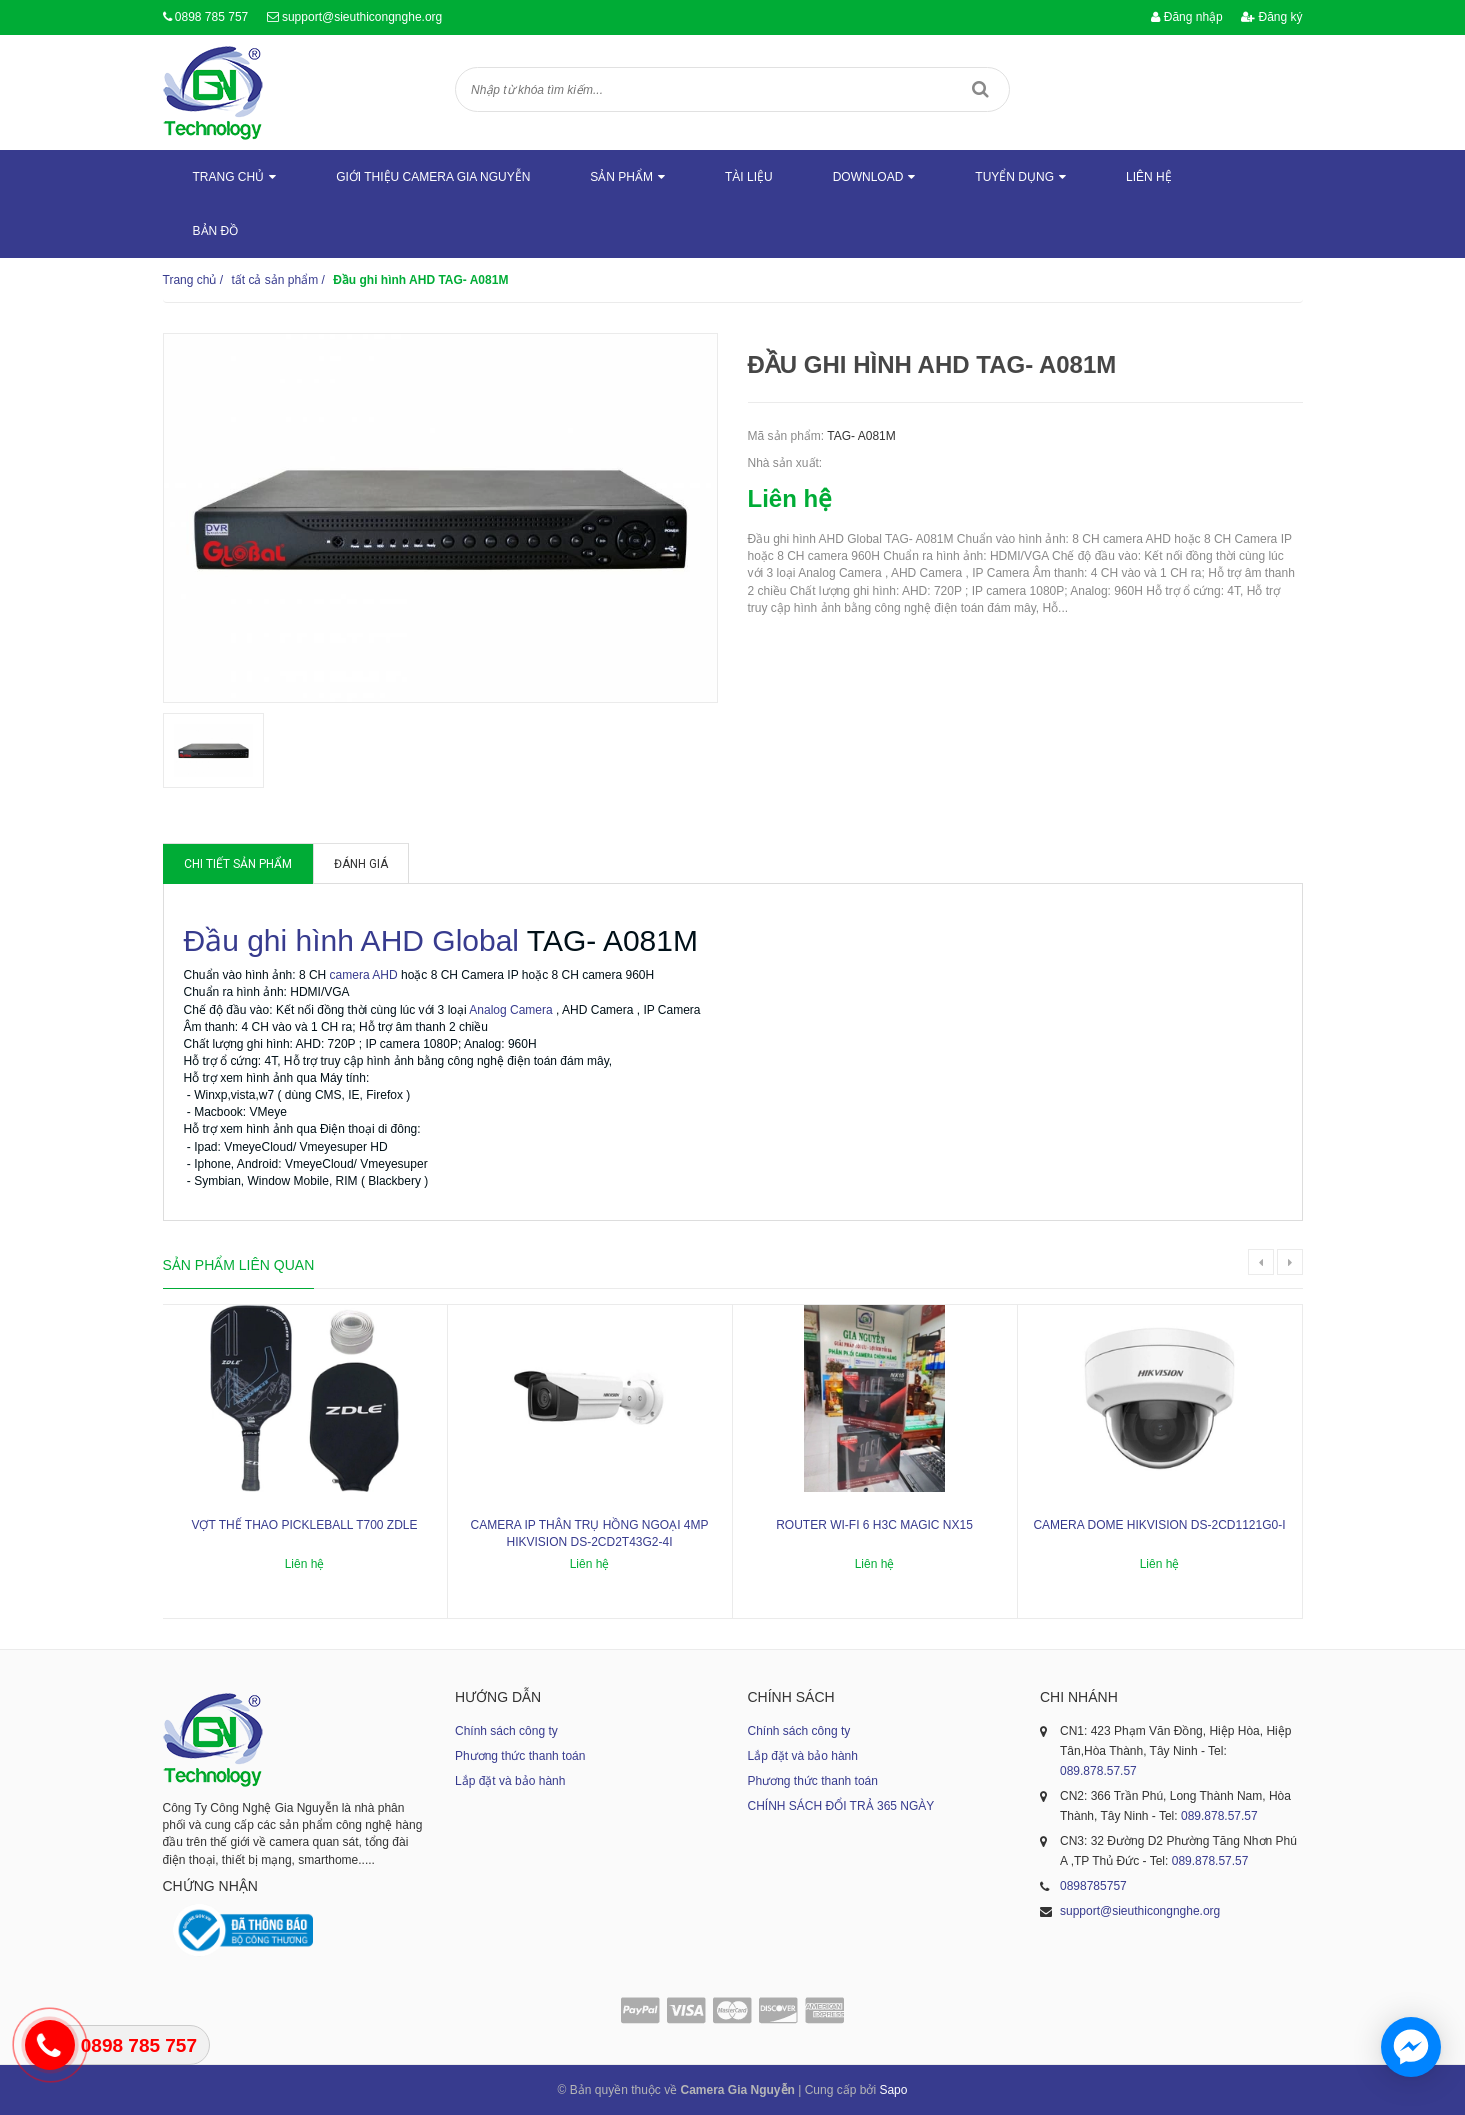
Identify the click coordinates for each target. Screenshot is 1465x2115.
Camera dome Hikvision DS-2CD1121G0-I (1159, 1525)
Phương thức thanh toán (520, 1756)
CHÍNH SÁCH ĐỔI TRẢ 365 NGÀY (841, 1806)
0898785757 (1093, 1886)
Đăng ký (1271, 17)
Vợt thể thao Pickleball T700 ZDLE (304, 1525)
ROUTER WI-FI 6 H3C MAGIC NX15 (874, 1525)
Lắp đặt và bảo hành (510, 1781)
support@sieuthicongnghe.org (362, 17)
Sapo (893, 2090)
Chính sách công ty (506, 1731)
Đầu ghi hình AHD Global (352, 940)
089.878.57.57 (1098, 1771)
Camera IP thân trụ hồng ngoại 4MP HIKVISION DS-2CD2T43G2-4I (589, 1533)
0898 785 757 (211, 17)
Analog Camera (510, 1010)
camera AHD (364, 975)
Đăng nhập (1186, 17)
